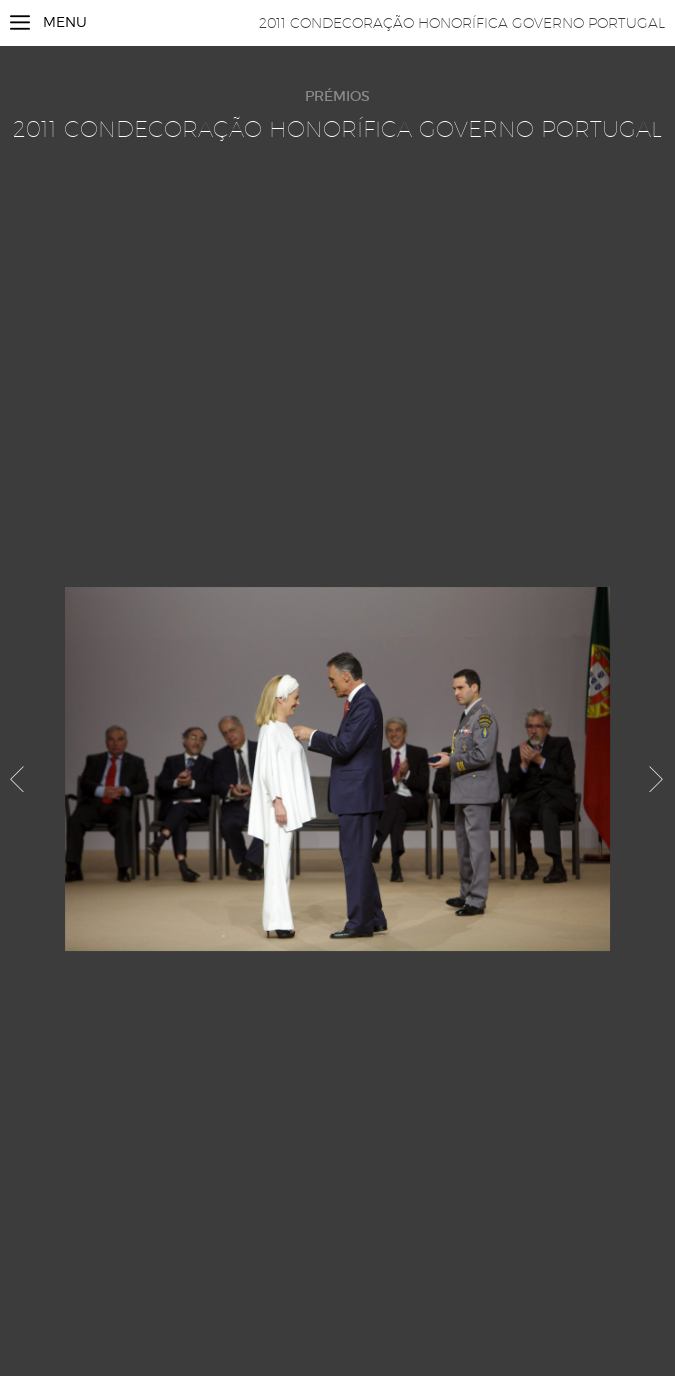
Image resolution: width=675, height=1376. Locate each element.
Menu (65, 21)
